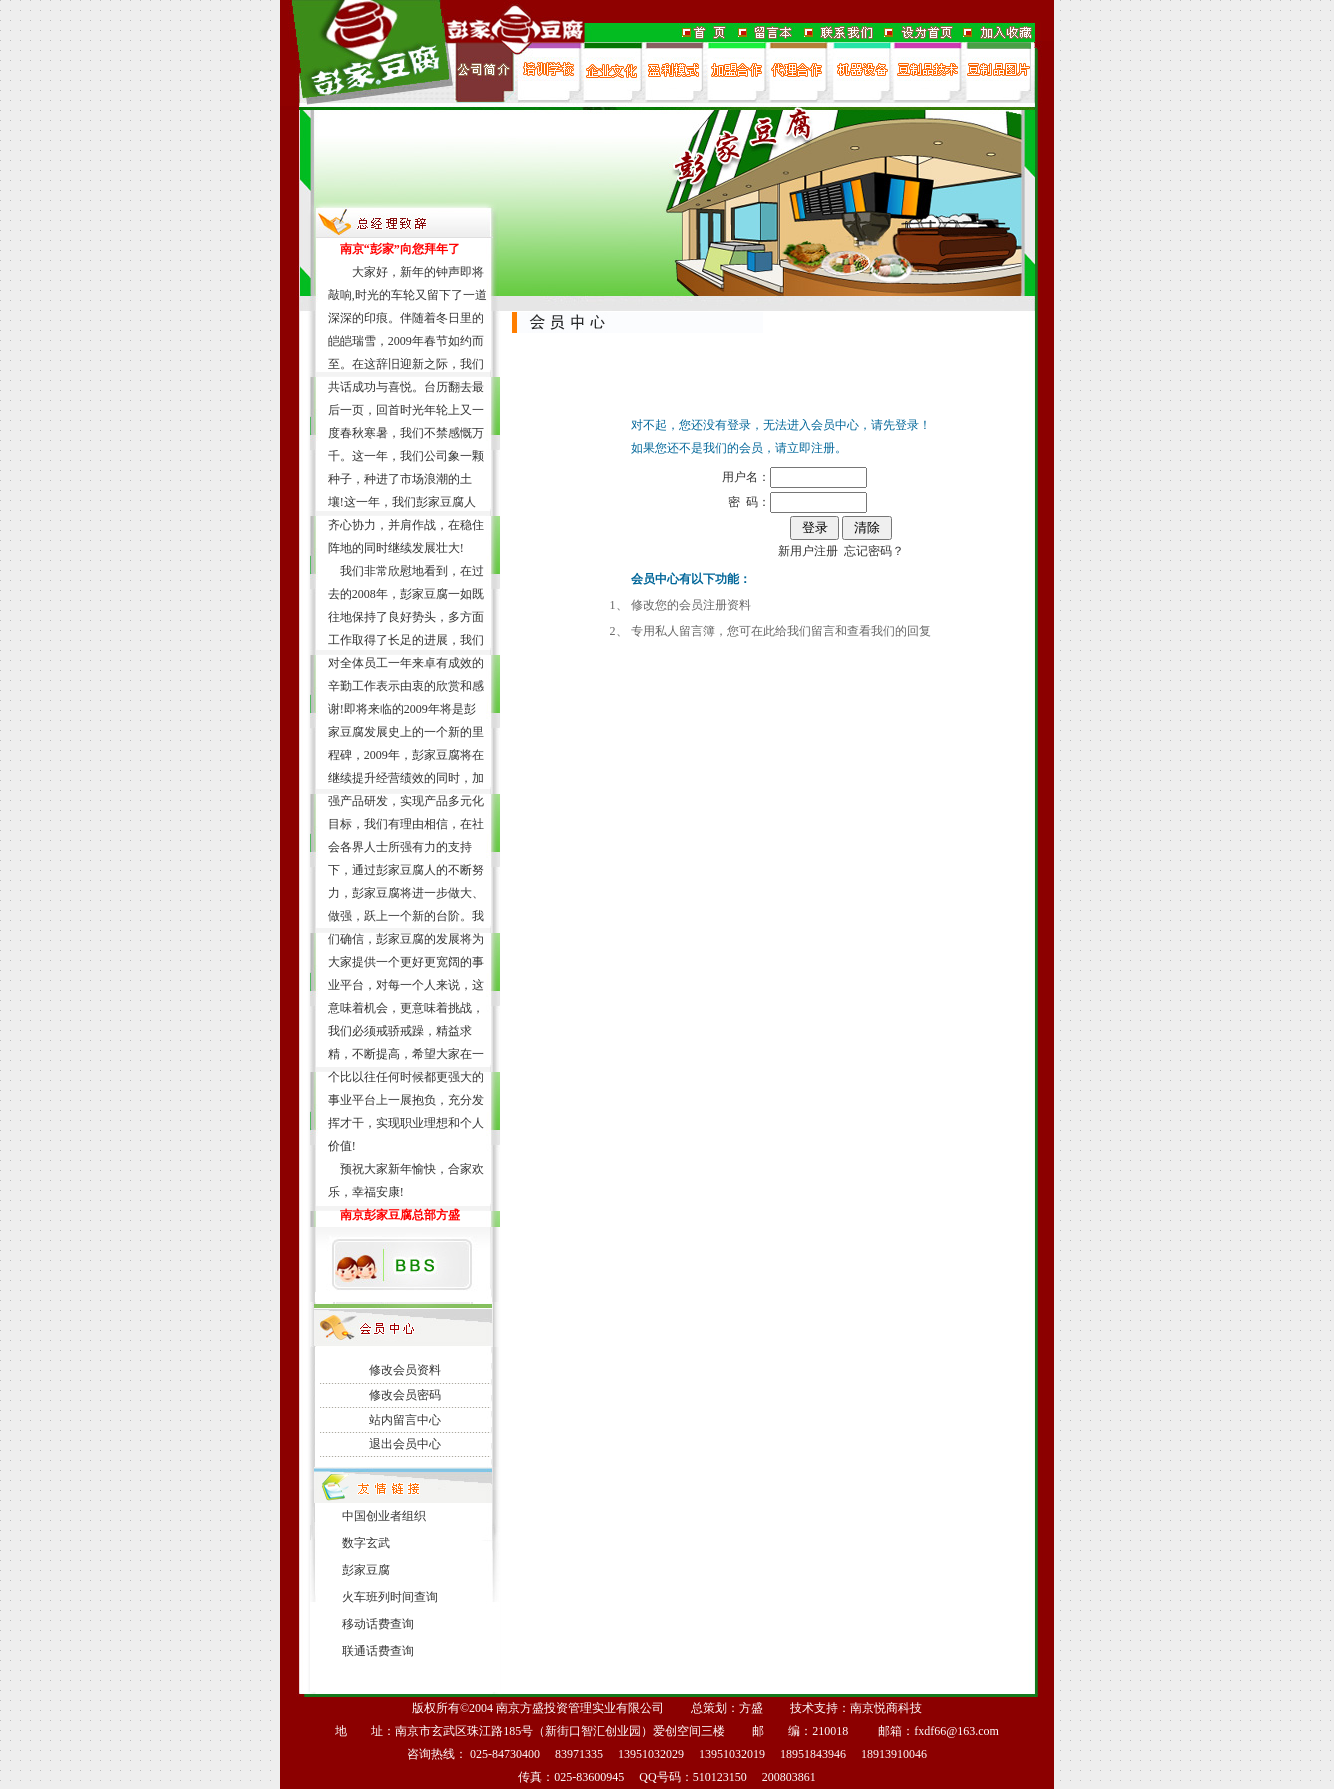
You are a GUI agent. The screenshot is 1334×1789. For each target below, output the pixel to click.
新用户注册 (808, 551)
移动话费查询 (378, 1624)
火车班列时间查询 (390, 1597)
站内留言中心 (405, 1420)
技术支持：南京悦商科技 (856, 1708)
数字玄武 (366, 1543)
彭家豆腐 (366, 1570)
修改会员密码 (405, 1395)
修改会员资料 (405, 1370)
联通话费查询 (378, 1651)
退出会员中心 (405, 1444)
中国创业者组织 (384, 1516)
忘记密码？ (874, 551)
